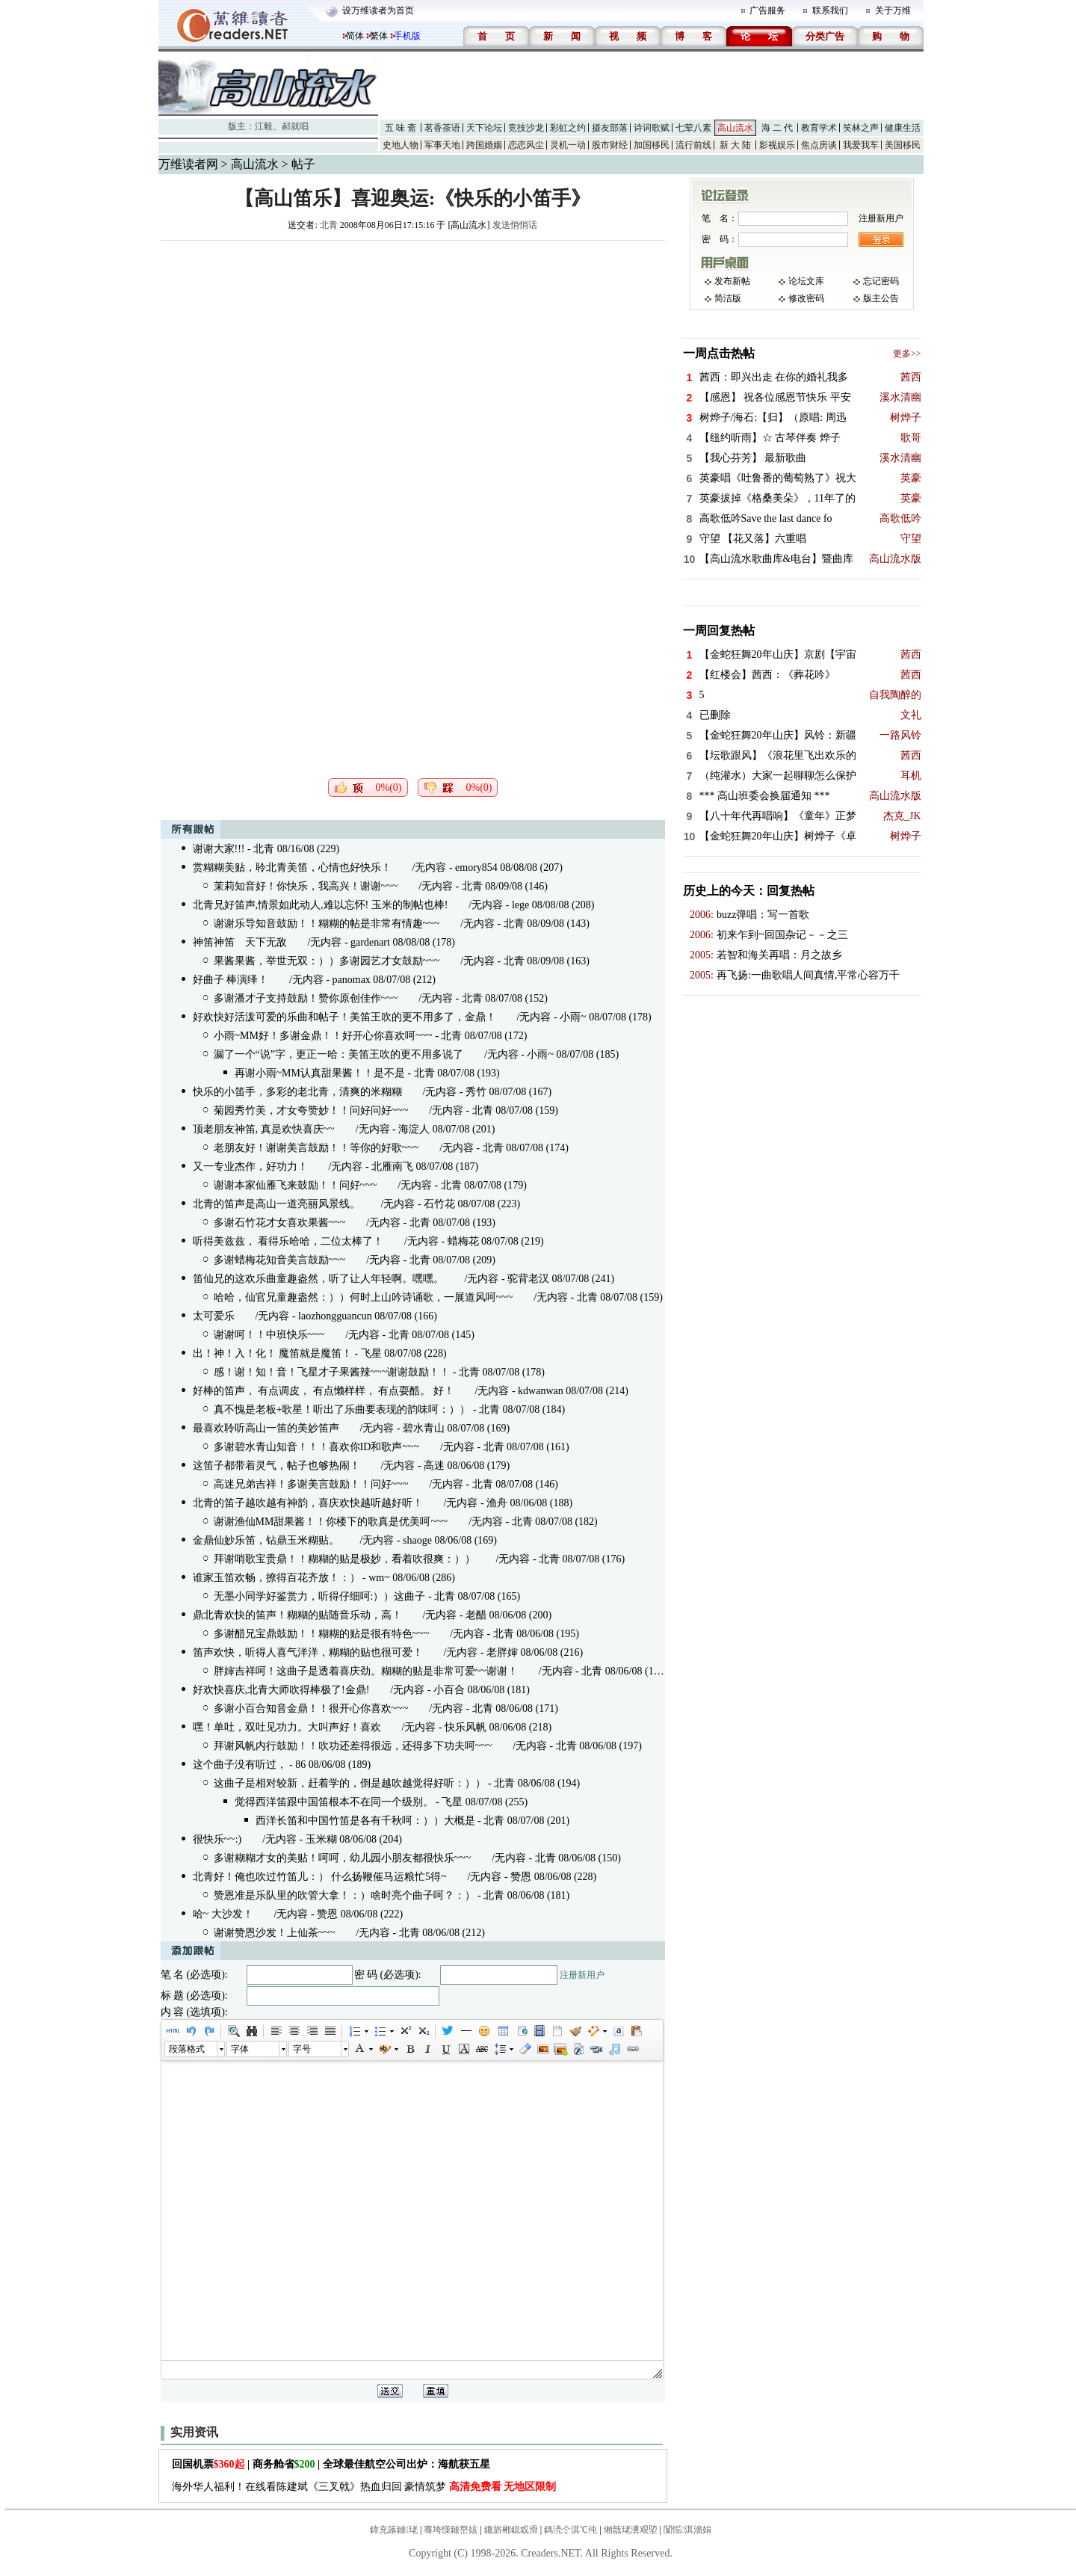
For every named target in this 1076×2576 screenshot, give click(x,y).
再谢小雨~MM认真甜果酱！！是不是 (320, 1073)
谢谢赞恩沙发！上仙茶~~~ (275, 1932)
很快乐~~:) (217, 1839)
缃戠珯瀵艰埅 (631, 2529)
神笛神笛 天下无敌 (240, 942)
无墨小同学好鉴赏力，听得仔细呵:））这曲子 (320, 1596)
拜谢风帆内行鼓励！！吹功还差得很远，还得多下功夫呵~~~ (353, 1745)
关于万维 (893, 10)
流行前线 (693, 145)
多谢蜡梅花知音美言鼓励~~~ (280, 1260)
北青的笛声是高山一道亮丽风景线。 (276, 1204)
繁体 (379, 36)
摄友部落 (610, 128)
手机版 (407, 36)
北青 (329, 225)
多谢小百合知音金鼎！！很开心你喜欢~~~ (311, 1708)
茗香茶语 (442, 128)
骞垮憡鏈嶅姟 (450, 2529)
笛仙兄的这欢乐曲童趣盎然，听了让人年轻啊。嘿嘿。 (318, 1278)
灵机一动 (568, 145)
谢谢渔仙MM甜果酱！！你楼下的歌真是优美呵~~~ (331, 1521)
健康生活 (903, 128)
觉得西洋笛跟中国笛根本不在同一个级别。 (334, 1802)
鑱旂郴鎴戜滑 (511, 2529)
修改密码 (806, 298)
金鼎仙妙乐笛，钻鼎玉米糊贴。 (266, 1540)
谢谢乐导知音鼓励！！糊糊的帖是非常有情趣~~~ (327, 923)
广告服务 (767, 10)
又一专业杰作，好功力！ (250, 1166)
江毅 (264, 126)
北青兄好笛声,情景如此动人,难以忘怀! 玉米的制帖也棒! (320, 904)
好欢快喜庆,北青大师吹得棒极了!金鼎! (281, 1689)
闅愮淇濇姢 (687, 2529)
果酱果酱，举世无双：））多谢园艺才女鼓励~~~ (327, 961)
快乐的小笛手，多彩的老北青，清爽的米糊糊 (297, 1091)
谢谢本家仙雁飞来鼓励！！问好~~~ (295, 1185)
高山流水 (735, 128)
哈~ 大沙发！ (223, 1914)
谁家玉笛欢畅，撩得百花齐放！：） (276, 1577)
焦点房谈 (819, 145)
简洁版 (727, 298)
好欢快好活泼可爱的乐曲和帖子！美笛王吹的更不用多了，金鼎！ (344, 1017)
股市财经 (610, 145)
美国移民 (903, 145)
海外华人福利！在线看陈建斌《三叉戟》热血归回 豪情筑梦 (364, 2486)
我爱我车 (861, 145)
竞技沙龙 (526, 128)
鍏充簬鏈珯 (394, 2529)
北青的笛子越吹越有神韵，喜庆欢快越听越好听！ (308, 1503)
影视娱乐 (777, 145)
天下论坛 (484, 128)
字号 (302, 2049)
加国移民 (652, 145)
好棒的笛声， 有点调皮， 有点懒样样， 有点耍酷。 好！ (323, 1390)
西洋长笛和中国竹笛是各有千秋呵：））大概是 (365, 1820)
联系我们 (830, 10)
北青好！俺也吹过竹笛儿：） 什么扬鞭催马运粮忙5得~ (320, 1876)
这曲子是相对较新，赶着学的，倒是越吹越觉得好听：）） (350, 1783)
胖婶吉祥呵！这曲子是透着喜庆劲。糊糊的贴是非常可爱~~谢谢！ (366, 1671)
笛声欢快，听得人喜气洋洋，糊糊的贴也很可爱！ (308, 1652)
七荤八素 (693, 128)
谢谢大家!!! (219, 848)
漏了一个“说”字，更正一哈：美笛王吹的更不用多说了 (338, 1054)
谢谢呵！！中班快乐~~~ (269, 1334)
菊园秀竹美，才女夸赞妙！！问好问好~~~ (311, 1110)
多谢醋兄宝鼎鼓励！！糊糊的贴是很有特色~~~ (322, 1633)
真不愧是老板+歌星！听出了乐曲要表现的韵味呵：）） (342, 1409)
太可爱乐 (214, 1316)
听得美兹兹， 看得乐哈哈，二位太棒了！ (288, 1241)
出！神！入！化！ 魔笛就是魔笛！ (273, 1353)
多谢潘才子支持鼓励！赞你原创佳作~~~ (306, 998)
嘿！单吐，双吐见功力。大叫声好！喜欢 (287, 1727)
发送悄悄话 (514, 225)
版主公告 (881, 298)
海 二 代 (777, 128)
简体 (355, 36)
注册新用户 (582, 1975)
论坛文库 (806, 281)
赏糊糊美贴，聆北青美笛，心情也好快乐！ (292, 867)
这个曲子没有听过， (240, 1764)
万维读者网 (188, 164)
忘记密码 (881, 281)
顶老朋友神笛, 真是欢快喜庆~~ (264, 1129)
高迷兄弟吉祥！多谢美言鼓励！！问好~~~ (311, 1484)
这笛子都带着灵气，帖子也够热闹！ (276, 1465)
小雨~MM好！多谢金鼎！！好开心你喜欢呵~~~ (323, 1035)
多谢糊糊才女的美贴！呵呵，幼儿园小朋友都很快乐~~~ (342, 1858)
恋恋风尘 (526, 145)
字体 (240, 2049)
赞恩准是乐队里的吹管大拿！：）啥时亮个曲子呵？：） (344, 1895)
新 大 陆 (735, 145)
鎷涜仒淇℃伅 (570, 2529)
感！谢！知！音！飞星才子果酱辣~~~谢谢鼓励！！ (332, 1372)
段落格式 (187, 2049)
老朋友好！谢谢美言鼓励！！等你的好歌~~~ (316, 1147)
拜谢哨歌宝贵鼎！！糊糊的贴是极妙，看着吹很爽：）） (344, 1559)
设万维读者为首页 (378, 10)
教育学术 (819, 128)
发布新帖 (732, 281)
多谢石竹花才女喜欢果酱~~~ (280, 1222)
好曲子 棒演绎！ (231, 979)
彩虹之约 (568, 128)
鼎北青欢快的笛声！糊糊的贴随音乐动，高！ (297, 1615)
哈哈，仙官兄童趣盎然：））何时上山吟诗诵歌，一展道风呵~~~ (363, 1297)
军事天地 (442, 145)
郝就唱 (295, 126)
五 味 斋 (400, 128)
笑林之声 (861, 128)
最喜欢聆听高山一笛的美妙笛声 (266, 1428)
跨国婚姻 (484, 145)
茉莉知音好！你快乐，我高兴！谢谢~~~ (306, 886)
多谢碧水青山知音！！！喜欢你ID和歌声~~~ (317, 1446)
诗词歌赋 (652, 128)
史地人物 (400, 145)
